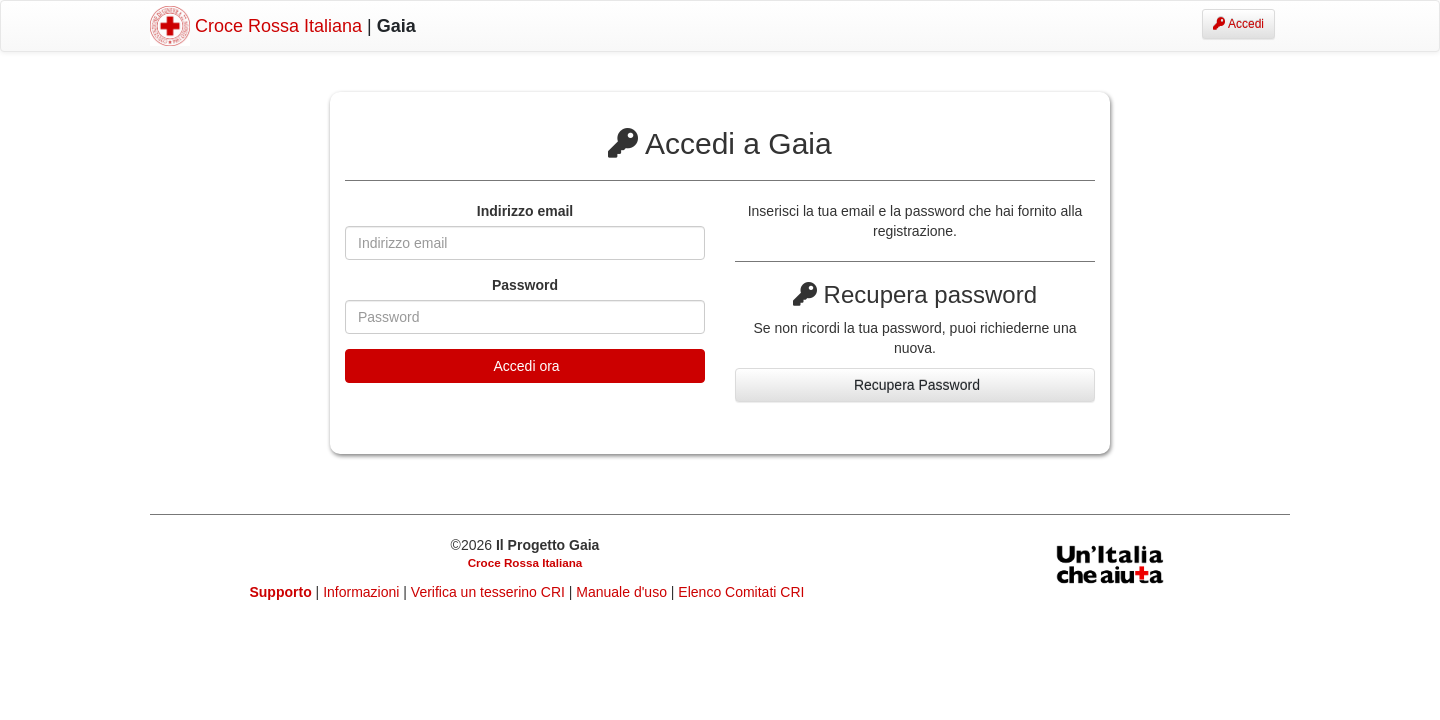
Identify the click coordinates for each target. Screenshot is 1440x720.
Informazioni (363, 592)
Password (525, 285)
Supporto (281, 592)
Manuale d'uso (623, 592)
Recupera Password (915, 385)
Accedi (1238, 24)
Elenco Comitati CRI (741, 592)
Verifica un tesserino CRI (490, 592)
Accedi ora (524, 366)
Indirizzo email (525, 211)
